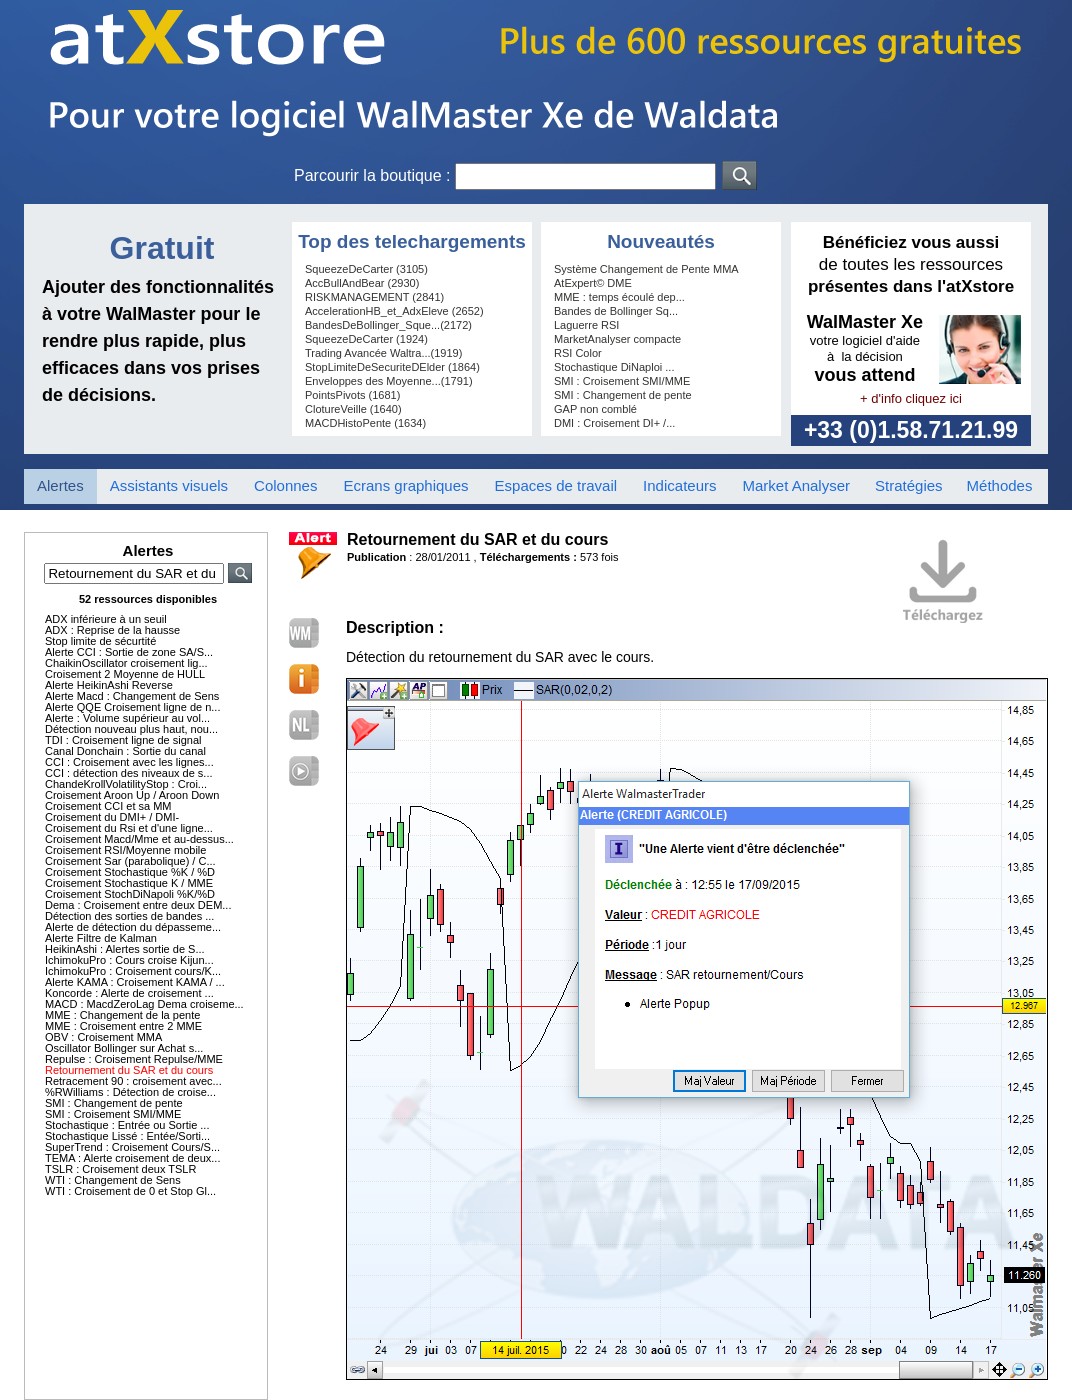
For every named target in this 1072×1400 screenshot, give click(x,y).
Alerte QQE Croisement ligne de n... (132, 707)
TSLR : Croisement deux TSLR (120, 1169)
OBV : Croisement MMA (103, 1037)
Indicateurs (679, 485)
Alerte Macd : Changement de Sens (132, 696)
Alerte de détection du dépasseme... (133, 927)
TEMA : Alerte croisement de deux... (132, 1158)
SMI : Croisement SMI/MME (113, 1114)
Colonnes (285, 485)
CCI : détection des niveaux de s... (129, 773)
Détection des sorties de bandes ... (129, 916)
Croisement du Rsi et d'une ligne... (129, 828)
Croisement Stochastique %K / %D (130, 872)
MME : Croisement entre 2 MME (123, 1026)
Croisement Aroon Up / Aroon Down (132, 795)
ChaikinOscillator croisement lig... (126, 663)
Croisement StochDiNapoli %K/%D (130, 894)
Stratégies (909, 485)
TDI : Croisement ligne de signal (123, 740)
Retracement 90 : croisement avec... (133, 1081)
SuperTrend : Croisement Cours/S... (132, 1147)
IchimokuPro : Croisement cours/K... (133, 971)
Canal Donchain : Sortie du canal (125, 751)
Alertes (60, 485)
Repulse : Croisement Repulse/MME (134, 1059)
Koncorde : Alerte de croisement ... (129, 993)
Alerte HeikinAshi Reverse (109, 685)
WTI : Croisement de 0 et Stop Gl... (130, 1191)
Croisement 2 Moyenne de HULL (125, 674)
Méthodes (1000, 485)
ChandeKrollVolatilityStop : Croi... (126, 784)
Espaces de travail (556, 485)
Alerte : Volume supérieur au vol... (127, 718)
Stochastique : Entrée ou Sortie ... (127, 1125)
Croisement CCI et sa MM (108, 806)
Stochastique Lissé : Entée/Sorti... (127, 1136)
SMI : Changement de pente (114, 1103)
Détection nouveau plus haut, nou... (131, 729)
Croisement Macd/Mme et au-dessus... (139, 839)
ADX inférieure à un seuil (106, 619)
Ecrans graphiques (405, 485)
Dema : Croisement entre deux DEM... (138, 905)
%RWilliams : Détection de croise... (130, 1092)
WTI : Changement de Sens (113, 1180)
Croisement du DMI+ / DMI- (112, 817)
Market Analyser (796, 485)
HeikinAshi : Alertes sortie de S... (125, 949)
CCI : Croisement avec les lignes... (129, 762)
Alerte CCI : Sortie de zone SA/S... (129, 652)
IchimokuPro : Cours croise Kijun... (129, 960)
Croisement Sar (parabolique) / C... (130, 861)
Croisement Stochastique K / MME (129, 883)
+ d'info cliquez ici (911, 398)
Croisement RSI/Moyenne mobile (125, 850)
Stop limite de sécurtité (100, 641)
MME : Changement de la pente (122, 1015)
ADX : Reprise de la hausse (112, 630)
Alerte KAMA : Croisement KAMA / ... (135, 982)
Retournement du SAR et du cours (129, 1070)
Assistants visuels (169, 485)
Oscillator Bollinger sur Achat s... (124, 1048)
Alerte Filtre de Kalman (101, 938)
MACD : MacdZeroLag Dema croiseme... (144, 1004)
